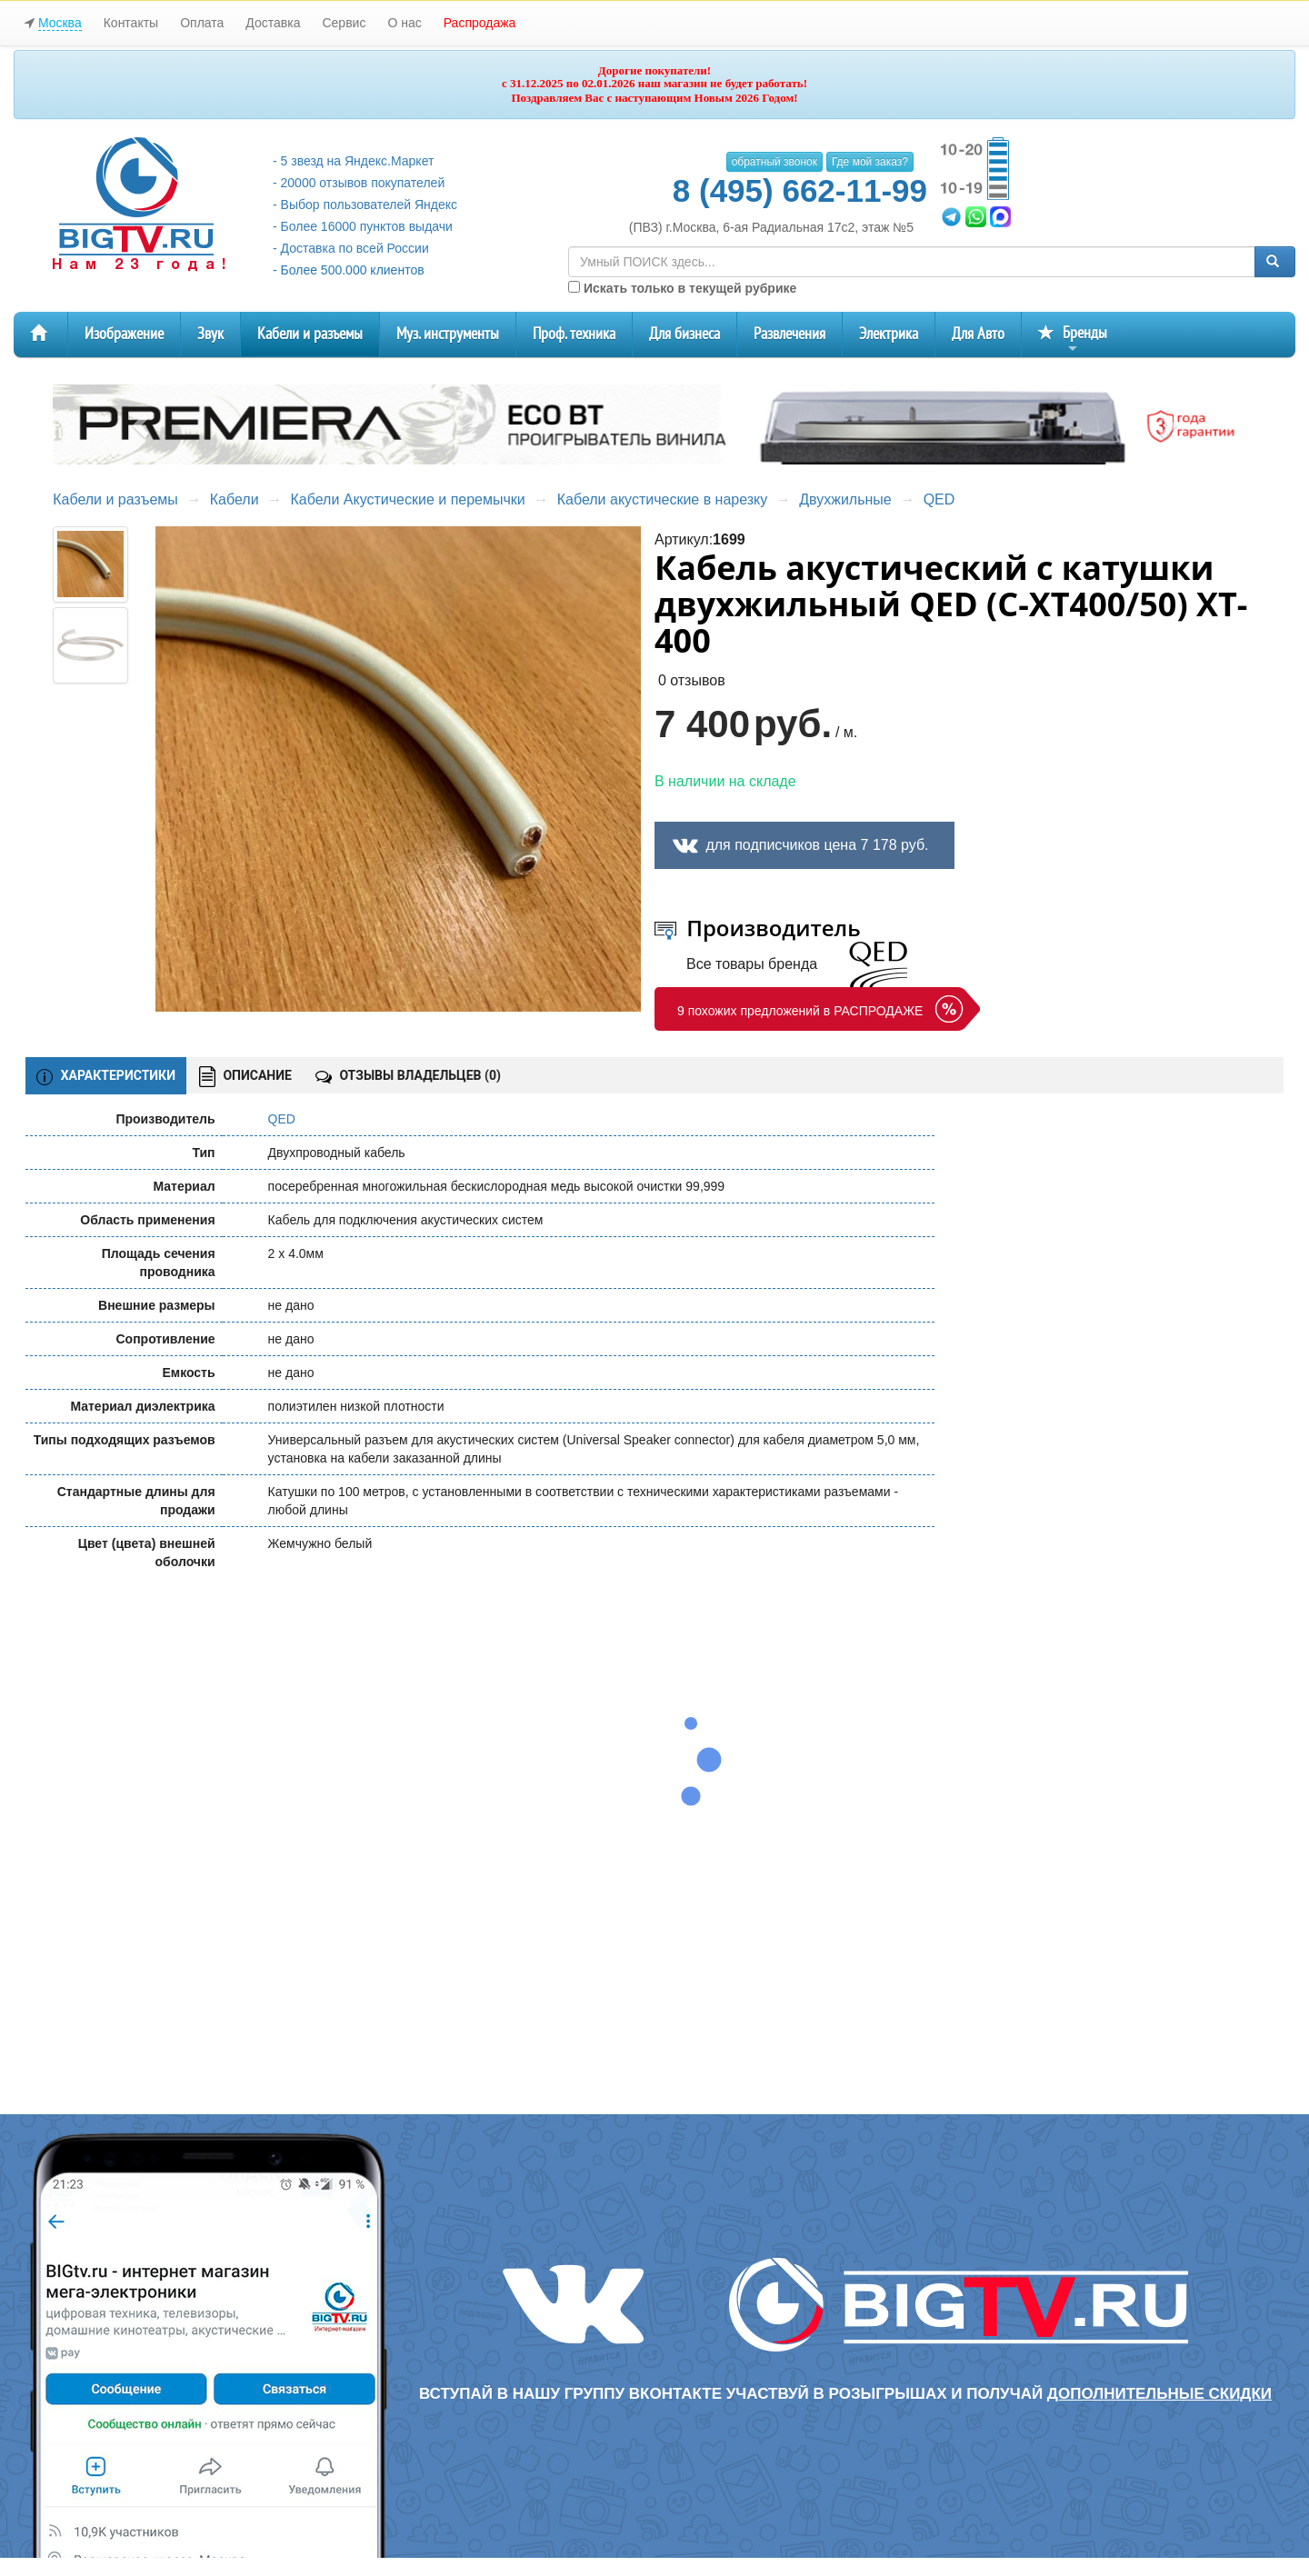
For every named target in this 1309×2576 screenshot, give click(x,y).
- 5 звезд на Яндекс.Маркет (353, 161)
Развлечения (789, 334)
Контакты (131, 22)
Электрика (888, 334)
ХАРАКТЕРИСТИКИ (105, 1076)
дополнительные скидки (1159, 2393)
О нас (404, 22)
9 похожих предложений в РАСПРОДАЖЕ (800, 1010)
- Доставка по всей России (351, 248)
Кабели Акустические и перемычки (408, 499)
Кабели (234, 499)
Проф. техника (574, 334)
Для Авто (978, 334)
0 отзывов (691, 680)
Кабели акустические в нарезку (662, 499)
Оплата (202, 22)
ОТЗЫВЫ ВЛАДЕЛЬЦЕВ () (408, 1075)
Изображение (124, 334)
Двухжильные (845, 499)
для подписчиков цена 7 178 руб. (816, 845)
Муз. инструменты (447, 334)
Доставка (272, 22)
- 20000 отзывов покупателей (359, 182)
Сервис (343, 22)
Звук (210, 334)
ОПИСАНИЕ (245, 1076)
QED (939, 499)
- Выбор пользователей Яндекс (365, 204)
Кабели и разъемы (310, 334)
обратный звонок (774, 161)
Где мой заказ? (870, 161)
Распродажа (480, 22)
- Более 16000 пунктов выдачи (363, 226)
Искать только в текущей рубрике (682, 288)
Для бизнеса (684, 334)
